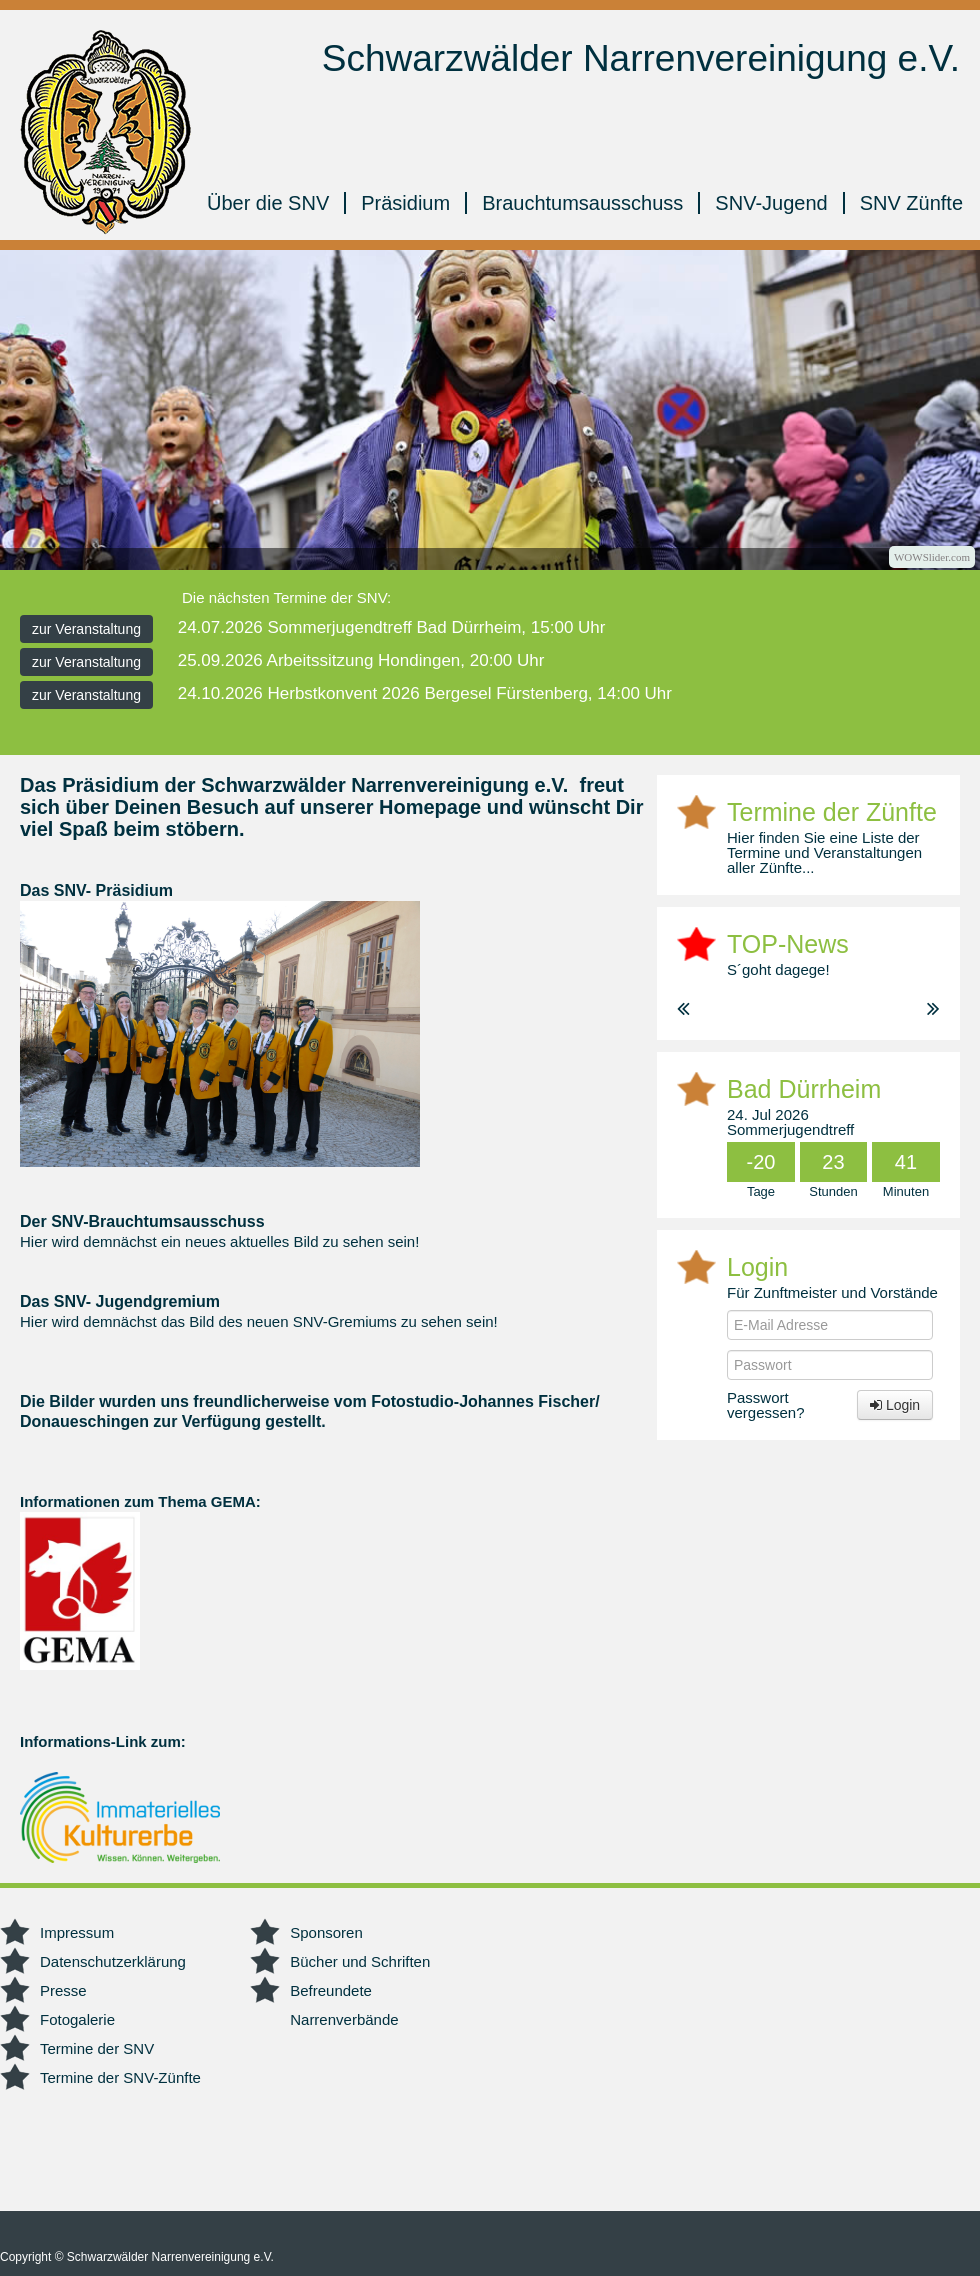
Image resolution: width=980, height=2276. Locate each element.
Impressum (77, 1932)
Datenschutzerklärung (113, 1961)
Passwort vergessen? (766, 1405)
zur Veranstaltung (86, 629)
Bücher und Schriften (360, 1961)
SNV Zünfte (911, 203)
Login (895, 1405)
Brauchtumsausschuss (582, 203)
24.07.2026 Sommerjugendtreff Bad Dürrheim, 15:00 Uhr (392, 627)
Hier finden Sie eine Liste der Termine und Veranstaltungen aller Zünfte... (824, 852)
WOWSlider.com (932, 557)
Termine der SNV (97, 2048)
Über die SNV (268, 203)
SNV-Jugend (771, 203)
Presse (63, 1990)
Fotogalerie (77, 2019)
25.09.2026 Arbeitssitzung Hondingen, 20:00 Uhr (361, 660)
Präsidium (405, 203)
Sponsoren (326, 1932)
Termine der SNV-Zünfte (120, 2077)
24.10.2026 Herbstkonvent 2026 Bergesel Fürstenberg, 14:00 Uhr (425, 693)
